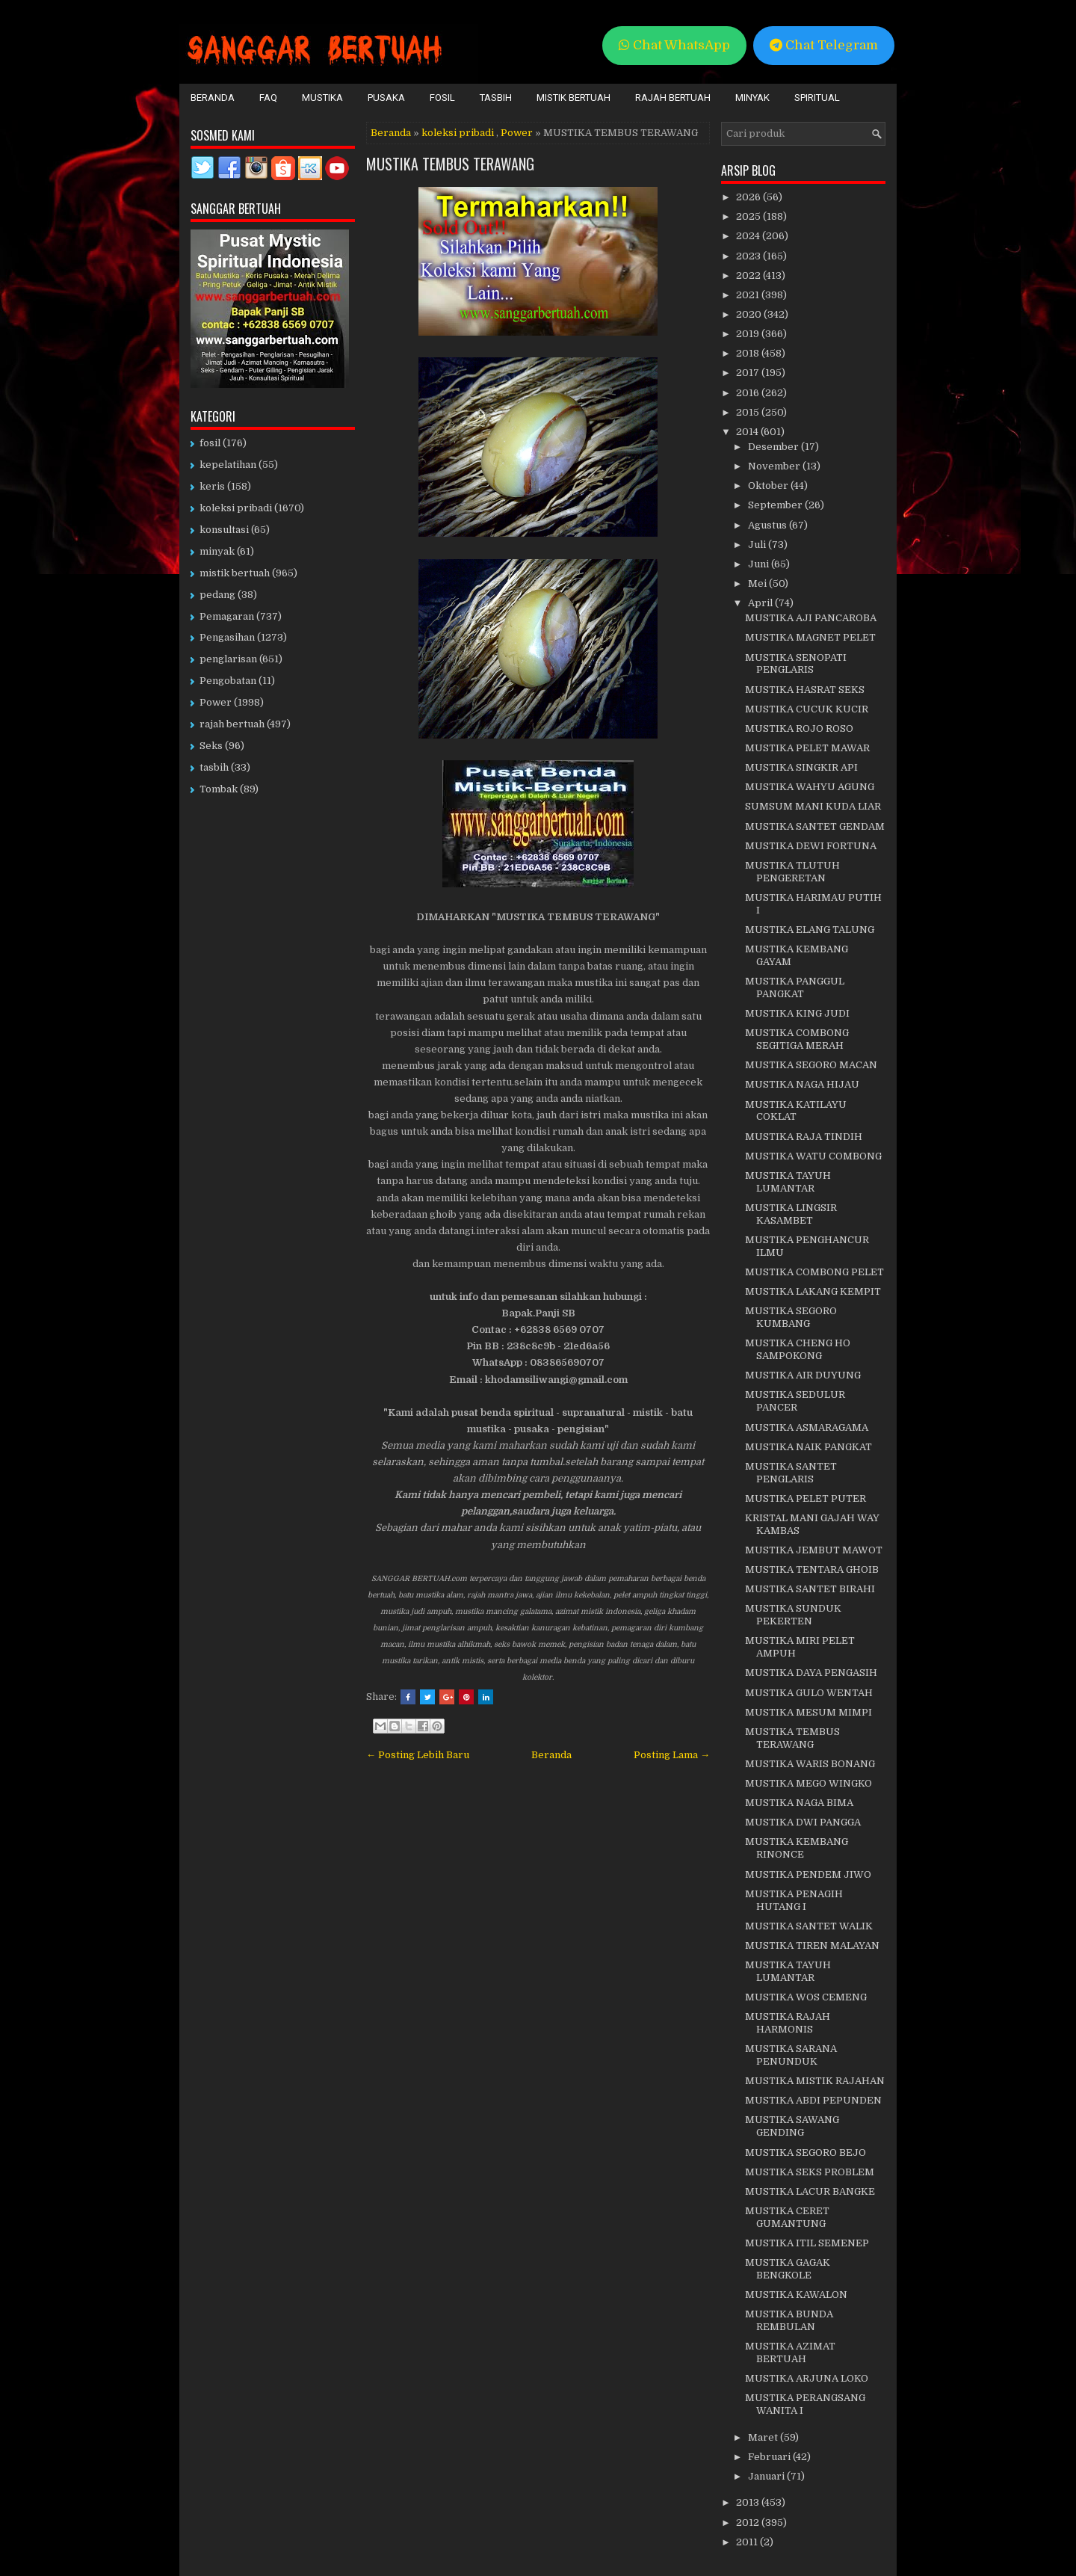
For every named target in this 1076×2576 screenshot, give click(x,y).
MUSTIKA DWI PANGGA (803, 1822)
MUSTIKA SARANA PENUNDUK (791, 2055)
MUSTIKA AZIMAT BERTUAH (790, 2352)
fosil (210, 443)
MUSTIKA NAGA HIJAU (802, 1084)
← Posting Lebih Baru (417, 1754)
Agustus (768, 525)
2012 (748, 2522)
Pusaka (386, 97)
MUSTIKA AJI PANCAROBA (810, 617)
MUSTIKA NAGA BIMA (799, 1802)
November (775, 466)
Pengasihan (227, 637)
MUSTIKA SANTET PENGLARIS (791, 1473)
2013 (748, 2502)
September (776, 505)
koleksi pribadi (457, 132)
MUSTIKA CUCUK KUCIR (806, 709)
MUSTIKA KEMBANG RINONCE (796, 1848)
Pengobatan (228, 680)
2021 (748, 295)
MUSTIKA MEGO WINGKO (808, 1783)
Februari (770, 2456)
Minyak (752, 97)
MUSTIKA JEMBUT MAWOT (813, 1550)
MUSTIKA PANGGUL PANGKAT (794, 987)
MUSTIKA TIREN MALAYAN (812, 1945)
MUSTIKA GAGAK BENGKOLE (787, 2269)
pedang (217, 594)
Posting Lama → (672, 1754)
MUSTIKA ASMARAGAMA (806, 1427)
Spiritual (817, 97)
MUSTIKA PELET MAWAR (807, 748)
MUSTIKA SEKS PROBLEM (809, 2172)
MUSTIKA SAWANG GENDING (792, 2126)
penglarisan (228, 659)
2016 (748, 392)
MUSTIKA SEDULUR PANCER (795, 1401)
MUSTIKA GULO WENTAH (809, 1692)
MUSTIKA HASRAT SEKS (805, 689)
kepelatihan (228, 464)
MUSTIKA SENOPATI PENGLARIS (796, 664)
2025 (749, 216)
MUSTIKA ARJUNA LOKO (806, 2378)
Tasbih (496, 97)
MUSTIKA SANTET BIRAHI (810, 1588)
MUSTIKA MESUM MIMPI (808, 1712)
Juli (758, 544)
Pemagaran (227, 616)
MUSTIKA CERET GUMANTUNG (787, 2217)
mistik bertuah (235, 573)
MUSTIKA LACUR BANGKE (810, 2191)
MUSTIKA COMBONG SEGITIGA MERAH (797, 1039)
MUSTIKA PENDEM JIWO (808, 1874)
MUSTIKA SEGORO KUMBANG (791, 1317)
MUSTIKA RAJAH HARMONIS (787, 2023)
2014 (748, 431)
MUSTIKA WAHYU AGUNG (809, 786)
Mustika (322, 97)
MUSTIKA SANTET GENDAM (815, 826)
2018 (748, 353)
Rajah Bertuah (673, 97)
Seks (211, 745)
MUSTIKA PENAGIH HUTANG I (794, 1900)
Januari (767, 2476)
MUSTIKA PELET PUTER (805, 1498)
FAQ (268, 97)
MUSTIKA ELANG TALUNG (809, 929)
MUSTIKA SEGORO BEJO (805, 2152)
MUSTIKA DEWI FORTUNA (810, 845)
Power (517, 132)
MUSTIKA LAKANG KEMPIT (813, 1291)
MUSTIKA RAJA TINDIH (803, 1136)
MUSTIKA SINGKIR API (801, 767)
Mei (758, 583)
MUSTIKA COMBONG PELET (814, 1272)
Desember (774, 446)
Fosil (442, 97)
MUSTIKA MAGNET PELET (810, 637)
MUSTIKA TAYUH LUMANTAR (788, 1182)
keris (212, 486)
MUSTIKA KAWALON (796, 2294)
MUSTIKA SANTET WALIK (809, 1926)
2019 (748, 333)
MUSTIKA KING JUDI (797, 1013)
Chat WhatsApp (674, 45)
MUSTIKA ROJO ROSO (799, 728)
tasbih (214, 767)
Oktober (769, 485)
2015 (748, 412)
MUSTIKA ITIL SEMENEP (807, 2243)
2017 (748, 372)
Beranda (213, 97)
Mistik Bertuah (573, 97)
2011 (748, 2542)
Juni (759, 564)
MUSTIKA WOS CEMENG (806, 1997)
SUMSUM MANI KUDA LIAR (813, 806)
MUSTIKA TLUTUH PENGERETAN (792, 872)
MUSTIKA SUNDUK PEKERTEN (793, 1615)
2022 (749, 275)
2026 (749, 197)
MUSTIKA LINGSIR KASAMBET (791, 1214)
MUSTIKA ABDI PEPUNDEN (813, 2100)
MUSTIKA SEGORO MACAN (811, 1064)
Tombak (219, 789)
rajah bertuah (232, 724)
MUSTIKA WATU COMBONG (813, 1156)
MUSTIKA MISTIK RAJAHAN (815, 2080)
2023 (749, 256)
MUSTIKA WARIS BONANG (810, 1763)
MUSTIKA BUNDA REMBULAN (789, 2320)
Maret (764, 2437)
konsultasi (224, 529)
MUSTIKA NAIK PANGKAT (808, 1446)
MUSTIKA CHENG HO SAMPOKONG (797, 1349)
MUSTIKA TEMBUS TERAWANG (450, 163)
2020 (750, 314)
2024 (749, 235)
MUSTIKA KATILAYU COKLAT (796, 1111)
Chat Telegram (824, 45)
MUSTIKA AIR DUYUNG (803, 1375)
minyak (217, 551)
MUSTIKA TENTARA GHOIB (812, 1569)
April (761, 602)
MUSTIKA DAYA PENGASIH (811, 1672)
